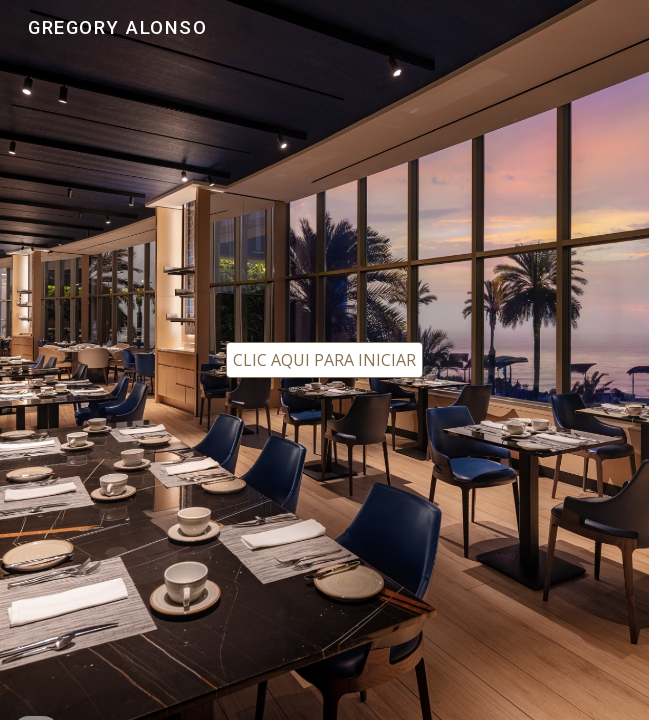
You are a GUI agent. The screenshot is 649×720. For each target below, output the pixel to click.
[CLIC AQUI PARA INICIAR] (324, 360)
